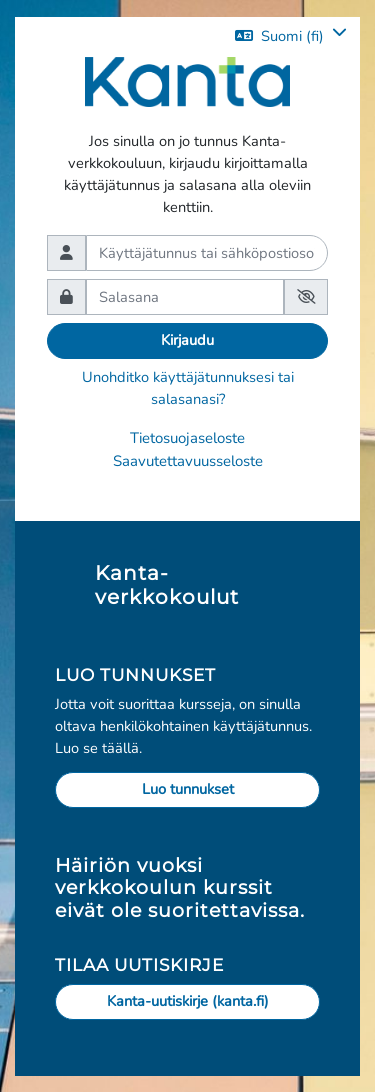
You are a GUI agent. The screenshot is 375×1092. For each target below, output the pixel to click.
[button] (291, 36)
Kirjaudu (187, 340)
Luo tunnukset (188, 789)
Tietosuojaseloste (187, 438)
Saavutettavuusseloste (188, 461)
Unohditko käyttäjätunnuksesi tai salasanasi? (188, 388)
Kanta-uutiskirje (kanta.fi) (188, 1001)
